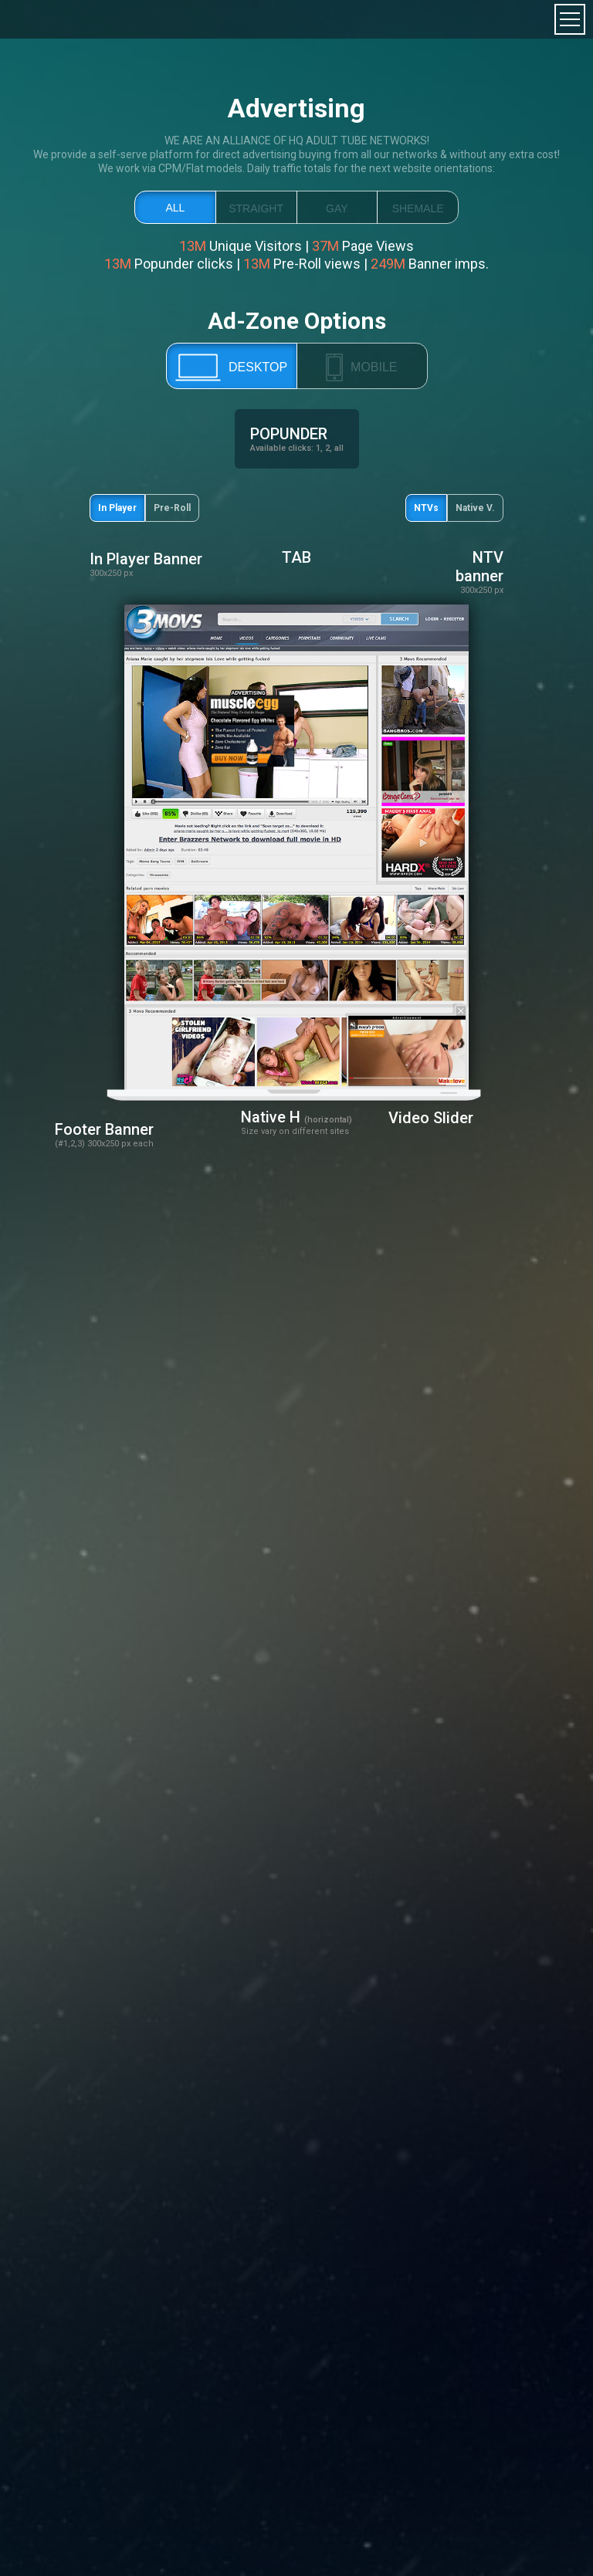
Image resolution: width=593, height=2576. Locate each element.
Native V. (475, 508)
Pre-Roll (172, 508)
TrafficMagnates (63, 19)
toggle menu (569, 19)
